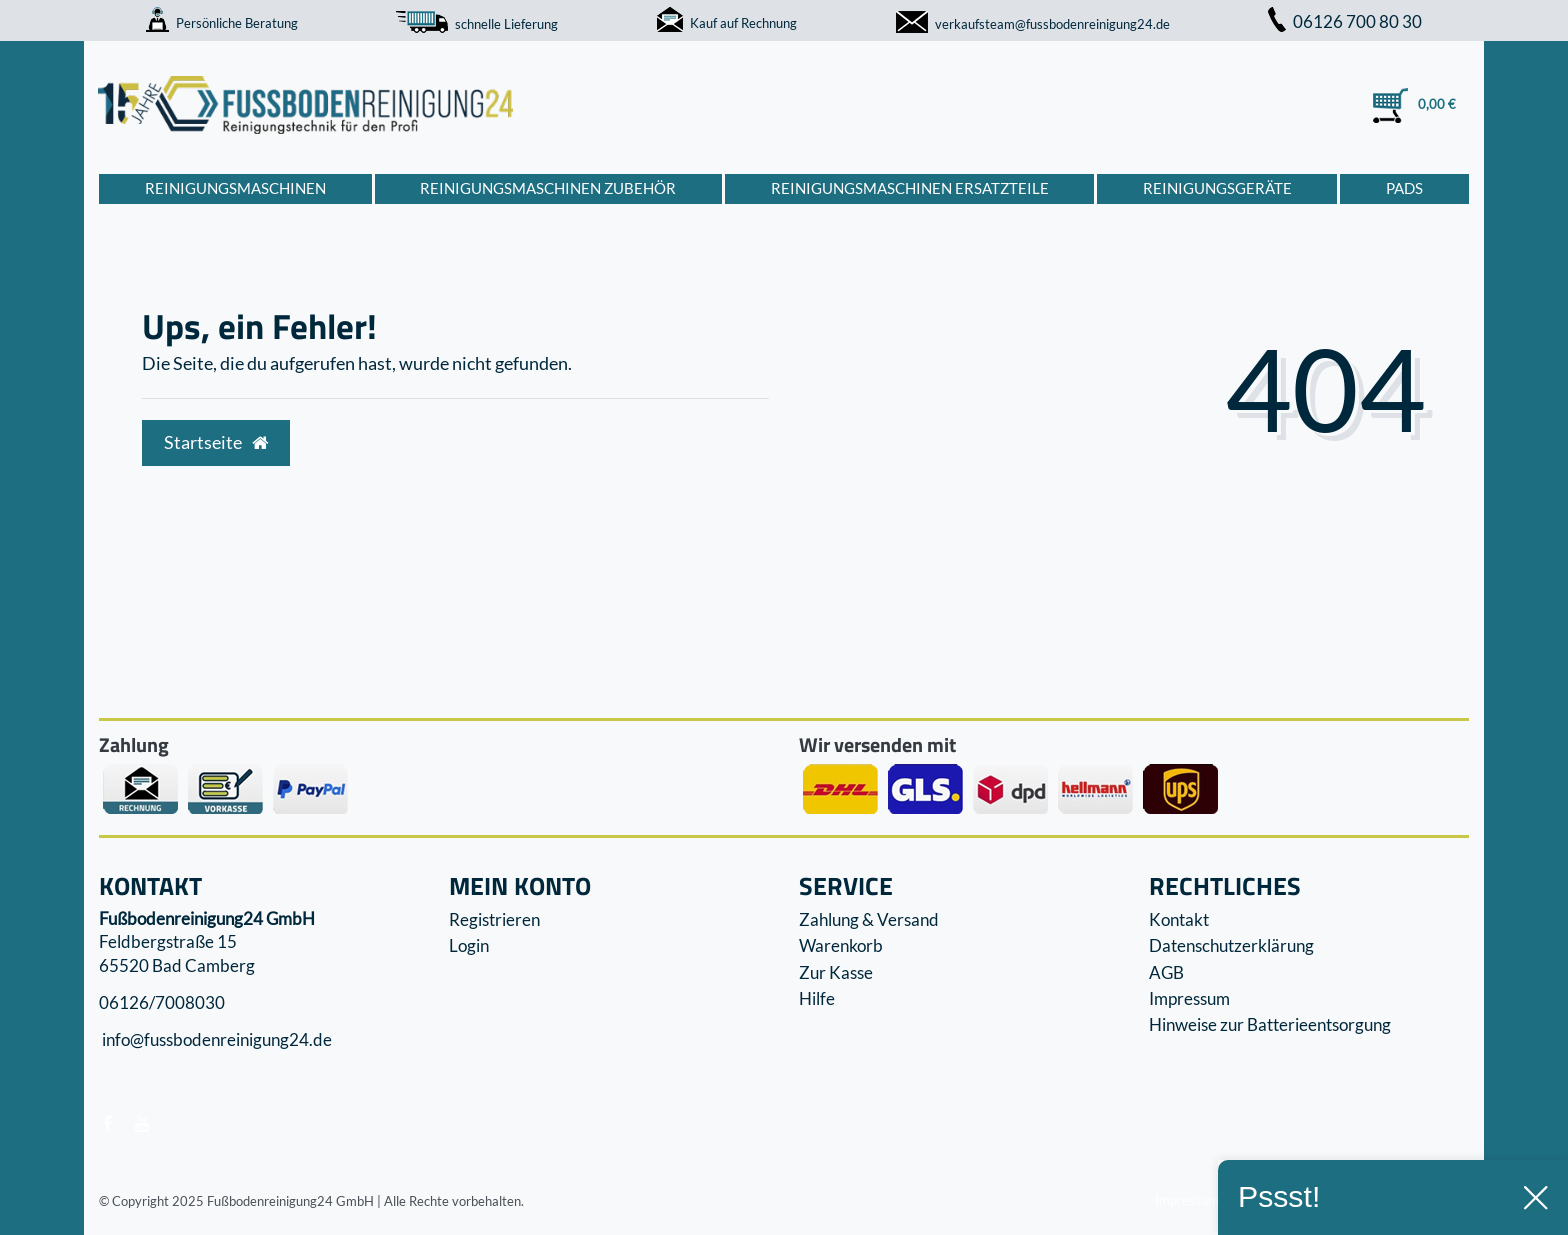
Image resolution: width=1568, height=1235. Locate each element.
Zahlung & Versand (869, 919)
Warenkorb (841, 945)
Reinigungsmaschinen (235, 188)
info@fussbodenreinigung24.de (215, 1040)
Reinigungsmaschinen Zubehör (548, 188)
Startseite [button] (216, 442)
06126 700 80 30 (1345, 21)
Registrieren (494, 919)
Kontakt (1179, 919)
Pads (1404, 188)
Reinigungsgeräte (1217, 188)
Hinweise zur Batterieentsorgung (1270, 1024)
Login (469, 945)
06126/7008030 (162, 1002)
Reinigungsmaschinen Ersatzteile (910, 188)
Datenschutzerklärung (1231, 945)
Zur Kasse (836, 972)
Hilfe (817, 998)
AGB (1166, 972)
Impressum (1189, 998)
